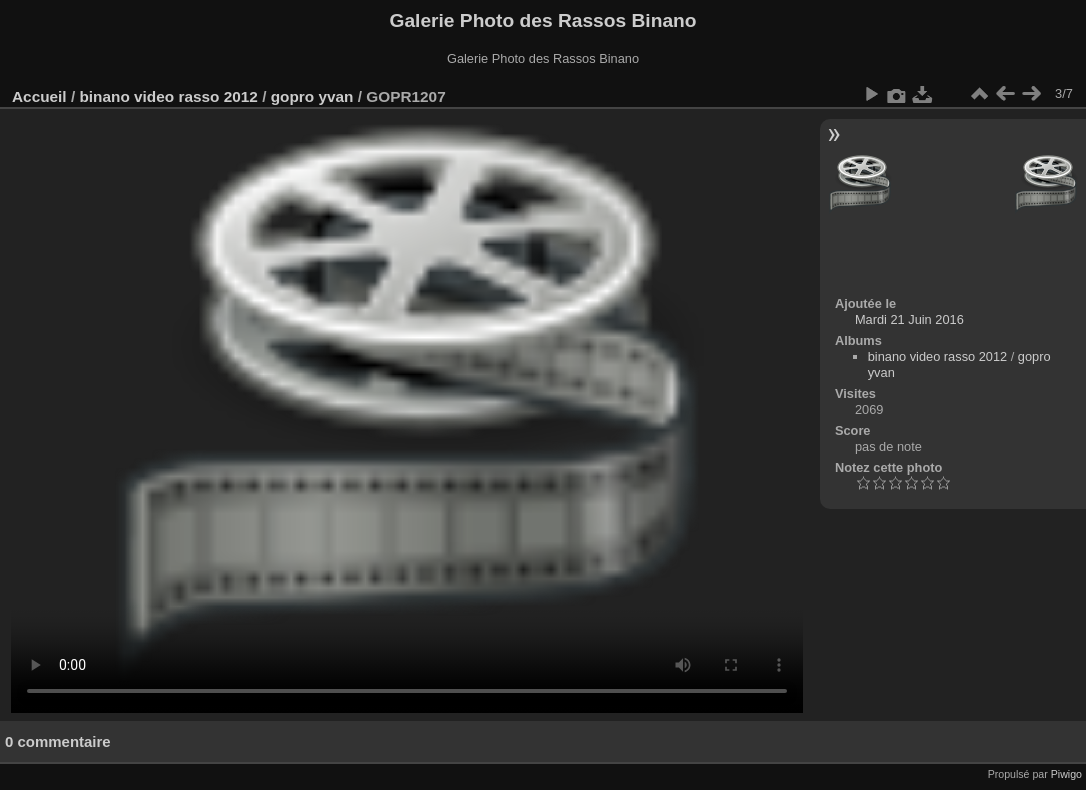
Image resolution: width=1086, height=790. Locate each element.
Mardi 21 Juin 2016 (909, 319)
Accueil (39, 96)
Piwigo (1066, 774)
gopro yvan (312, 96)
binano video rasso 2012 (168, 96)
